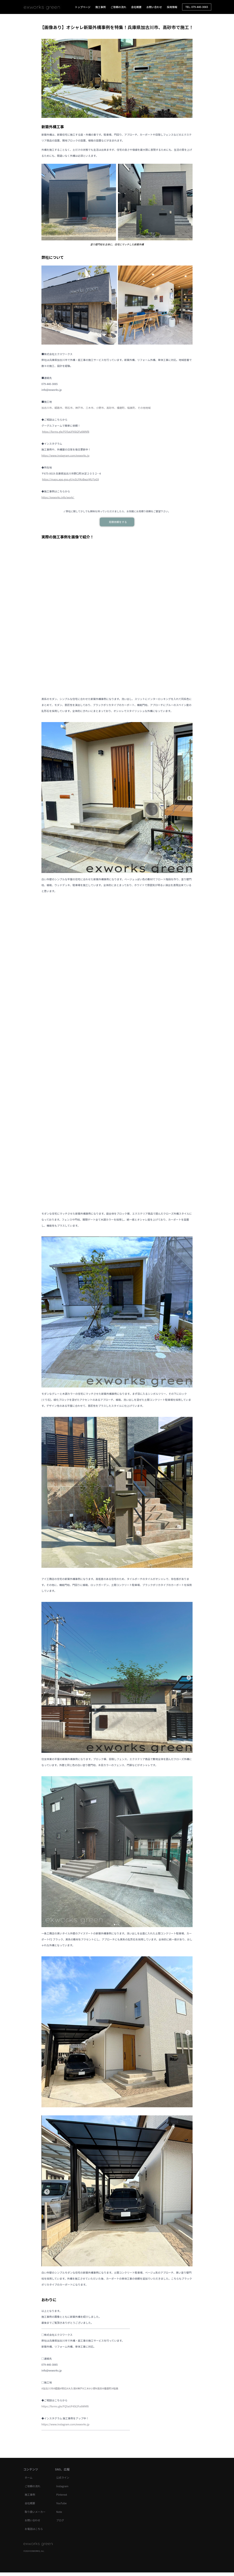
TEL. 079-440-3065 (196, 7)
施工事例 (100, 7)
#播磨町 (107, 2388)
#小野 (92, 2388)
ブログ (63, 2523)
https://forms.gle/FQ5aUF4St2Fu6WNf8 (65, 431)
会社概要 (136, 7)
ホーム (29, 2478)
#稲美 (115, 2388)
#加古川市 (47, 2388)
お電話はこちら (35, 2532)
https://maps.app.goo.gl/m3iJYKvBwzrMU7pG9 (70, 479)
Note (62, 2514)
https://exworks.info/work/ (57, 497)
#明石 (63, 2388)
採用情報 (172, 7)
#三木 (85, 2388)
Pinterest (65, 2496)
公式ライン (66, 2478)
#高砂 (99, 2388)
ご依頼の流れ (118, 7)
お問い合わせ (154, 7)
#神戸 (79, 2388)
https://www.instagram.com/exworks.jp (65, 455)
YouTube (65, 2505)
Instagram (65, 2487)
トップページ (83, 7)
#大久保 (71, 2388)
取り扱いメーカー (36, 2514)
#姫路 (56, 2388)
